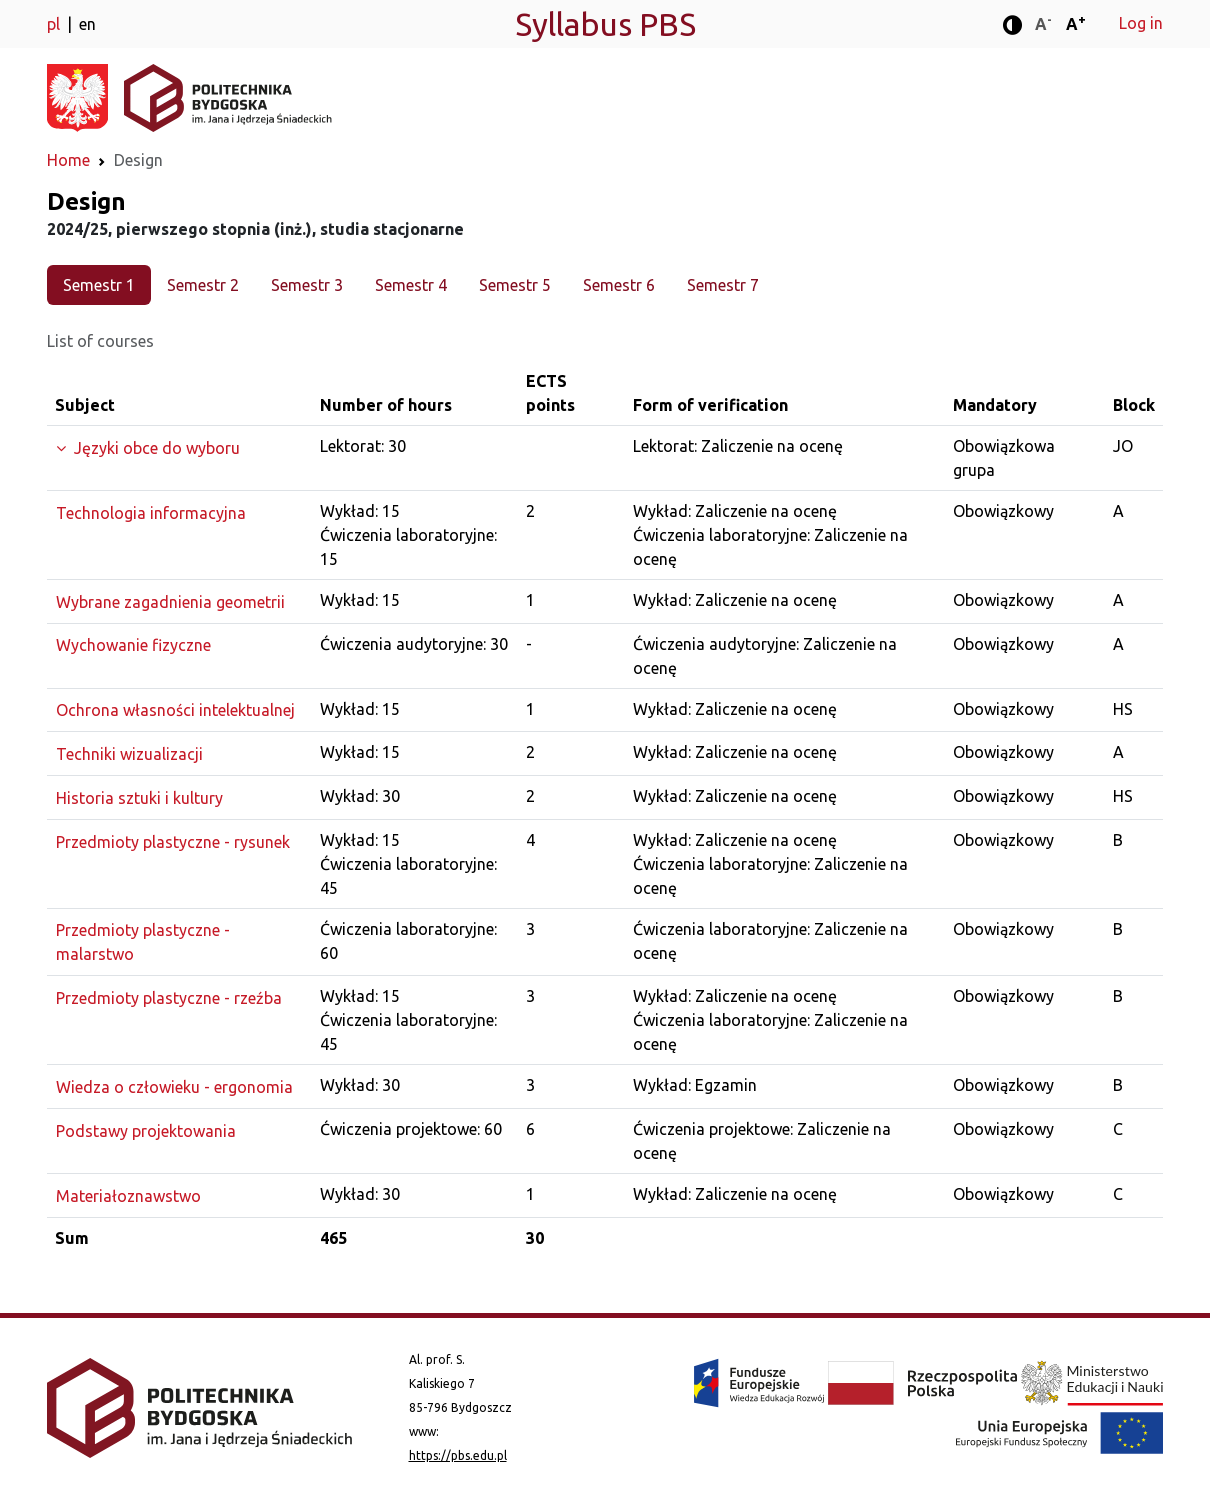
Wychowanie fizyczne (133, 645)
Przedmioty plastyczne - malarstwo (143, 942)
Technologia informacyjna (151, 513)
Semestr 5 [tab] (515, 285)
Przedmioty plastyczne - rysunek (173, 842)
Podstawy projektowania (146, 1131)
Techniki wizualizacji (129, 754)
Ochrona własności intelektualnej (175, 710)
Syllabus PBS (605, 24)
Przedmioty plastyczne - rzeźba (169, 998)
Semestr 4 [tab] (411, 285)
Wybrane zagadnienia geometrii (170, 602)
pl (55, 24)
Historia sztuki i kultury (139, 798)
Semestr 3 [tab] (307, 285)
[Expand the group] (179, 448)
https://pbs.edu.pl (458, 1455)
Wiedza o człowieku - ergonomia (174, 1087)
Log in (1141, 23)
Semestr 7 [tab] (723, 285)
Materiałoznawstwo (128, 1196)
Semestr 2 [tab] (203, 285)
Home (68, 160)
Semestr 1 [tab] (99, 285)
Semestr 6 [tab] (619, 285)
